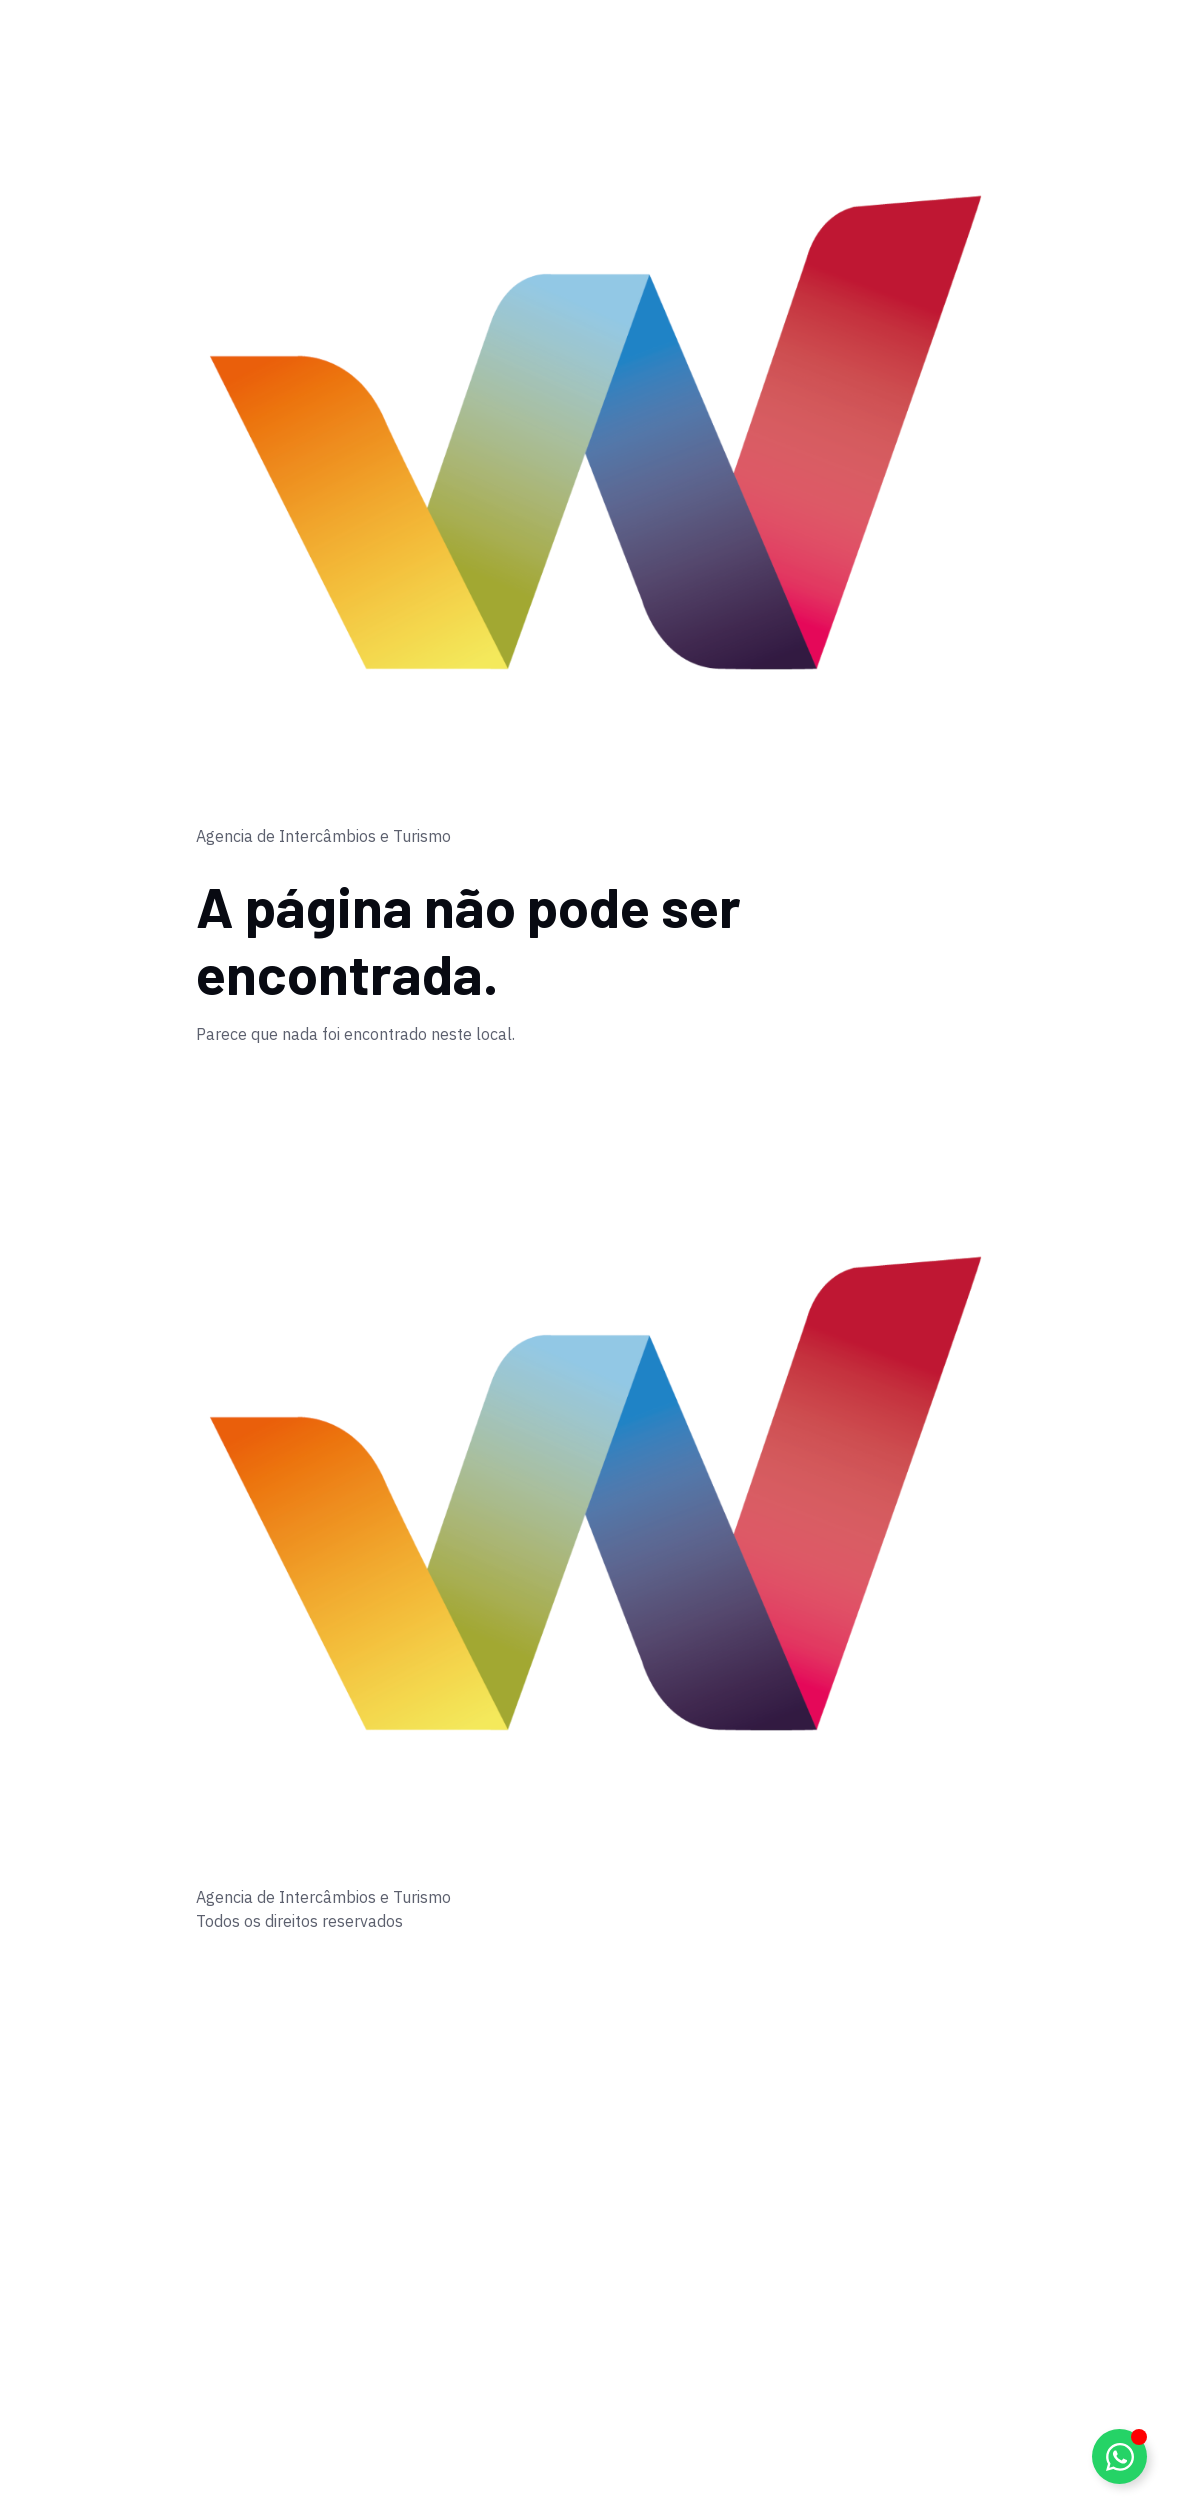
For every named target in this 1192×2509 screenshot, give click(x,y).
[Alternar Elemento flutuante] (1119, 2456)
